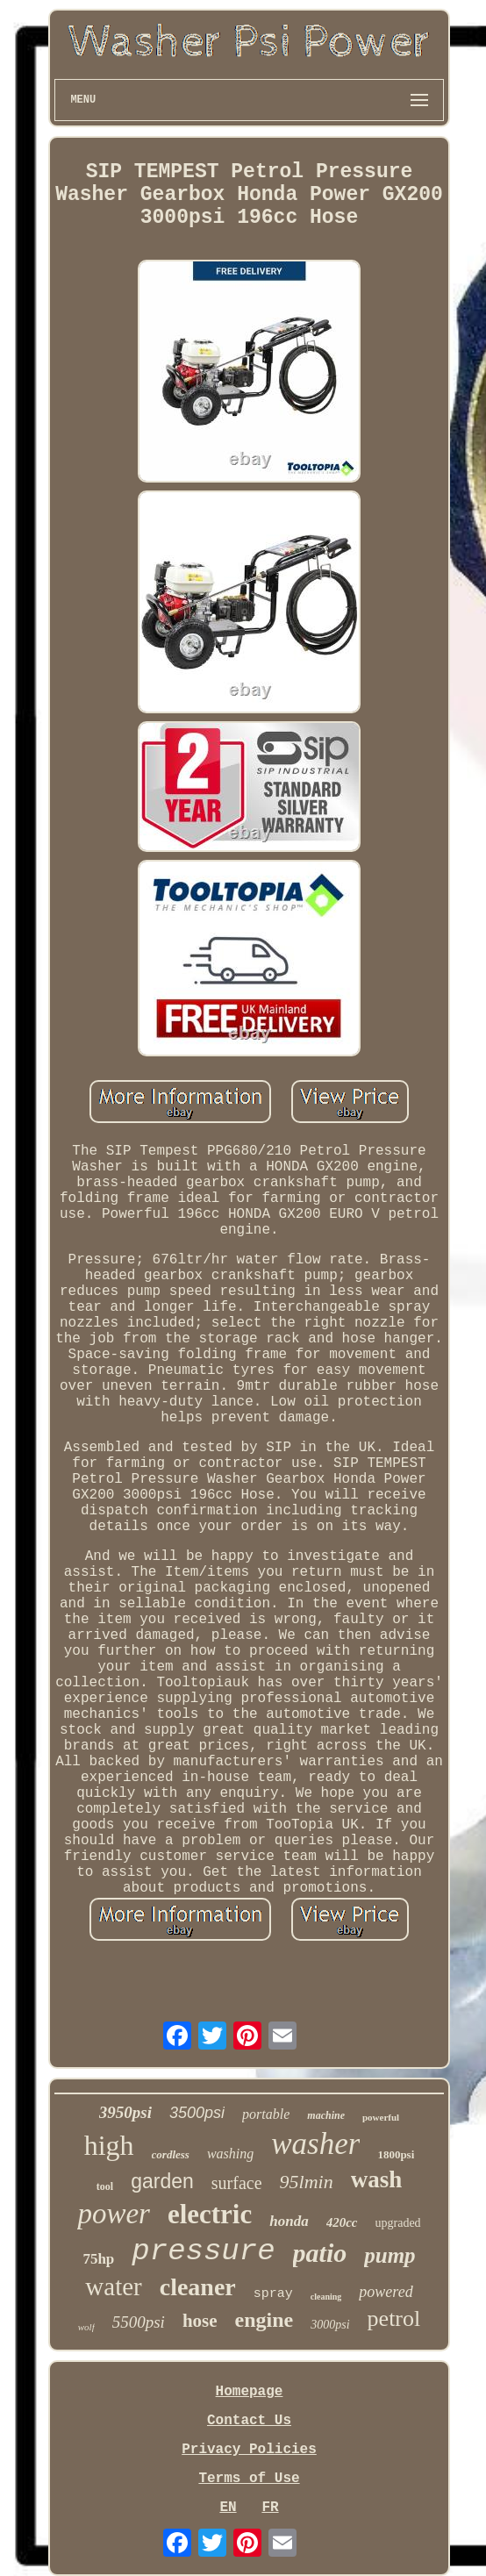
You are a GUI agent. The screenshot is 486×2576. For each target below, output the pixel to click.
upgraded (398, 2222)
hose (200, 2320)
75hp (98, 2258)
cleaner (198, 2287)
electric (210, 2214)
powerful (380, 2117)
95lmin (306, 2182)
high (109, 2145)
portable (265, 2114)
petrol (394, 2318)
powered (385, 2292)
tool (104, 2186)
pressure (203, 2251)
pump (389, 2255)
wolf (86, 2327)
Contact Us (249, 2421)
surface (236, 2183)
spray (273, 2293)
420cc (342, 2222)
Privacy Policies (249, 2450)
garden (162, 2181)
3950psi (125, 2112)
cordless (170, 2154)
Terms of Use (248, 2479)
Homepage (249, 2392)
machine (326, 2115)
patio (320, 2252)
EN (227, 2507)
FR (269, 2507)
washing (230, 2153)
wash (377, 2179)
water (113, 2286)
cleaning (326, 2296)
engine (264, 2319)
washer (315, 2144)
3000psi (330, 2324)
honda (288, 2221)
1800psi (395, 2154)
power (113, 2213)
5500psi (138, 2322)
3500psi (197, 2113)
